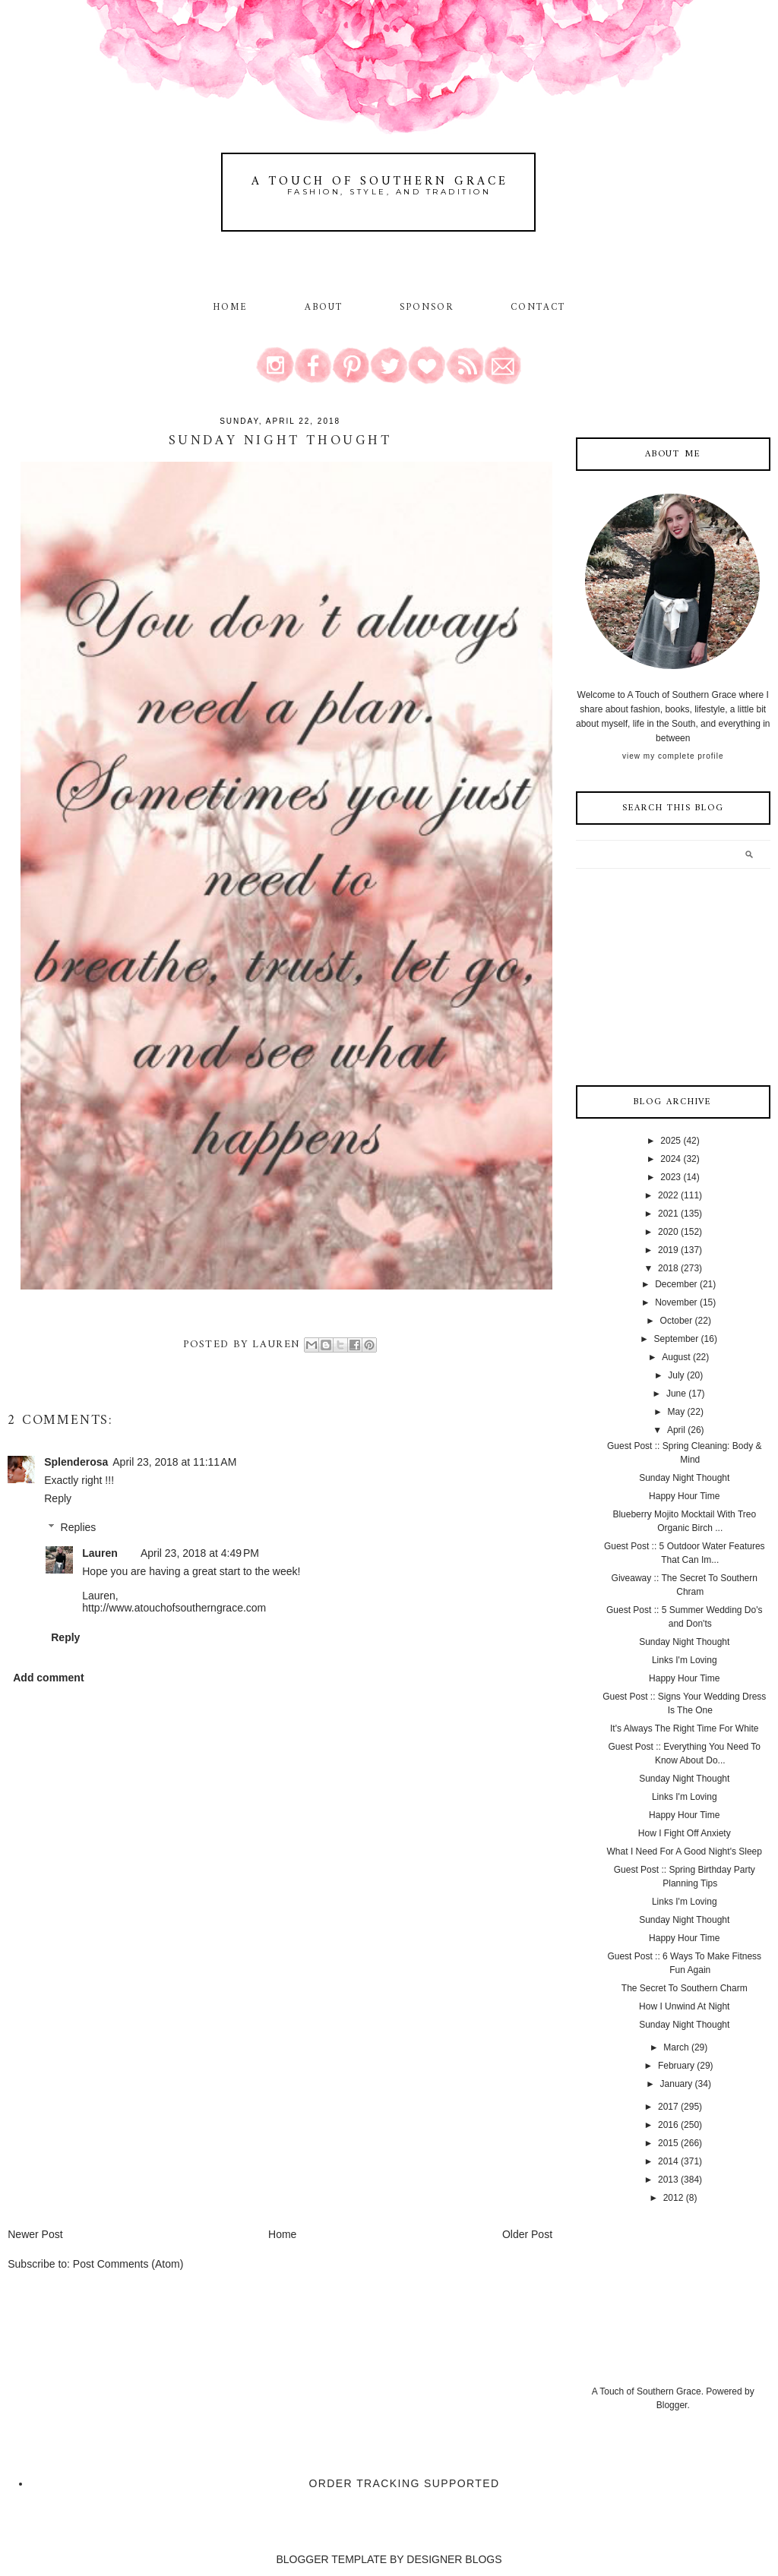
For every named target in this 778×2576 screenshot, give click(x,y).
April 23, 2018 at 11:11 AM (174, 1462)
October (676, 1320)
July (676, 1375)
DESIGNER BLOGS (453, 2559)
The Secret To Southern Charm (684, 1988)
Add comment (48, 1678)
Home (230, 307)
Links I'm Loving (684, 1660)
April (676, 1430)
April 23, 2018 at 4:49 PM (200, 1553)
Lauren (100, 1553)
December (676, 1284)
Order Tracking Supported (404, 2483)
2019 (668, 1250)
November (676, 1302)
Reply (57, 1498)
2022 (668, 1195)
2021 (668, 1213)
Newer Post (35, 2234)
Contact (538, 307)
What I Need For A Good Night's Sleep (684, 1851)
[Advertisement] (122, 2120)
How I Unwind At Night (684, 2006)
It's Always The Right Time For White (684, 1728)
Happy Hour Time (684, 1496)
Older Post (527, 2234)
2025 (670, 1140)
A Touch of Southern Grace (379, 181)
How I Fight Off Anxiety (684, 1833)
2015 (668, 2143)
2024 (670, 1159)
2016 (668, 2125)
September (676, 1339)
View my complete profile (672, 756)
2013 (668, 2179)
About (326, 307)
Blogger (672, 2405)
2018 (668, 1268)
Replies (78, 1528)
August (676, 1357)
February (676, 2065)
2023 (670, 1177)
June (676, 1393)
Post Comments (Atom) (128, 2264)
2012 (673, 2197)
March (675, 2047)
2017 (668, 2106)
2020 (668, 1231)
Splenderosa (76, 1462)
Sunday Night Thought (684, 1478)
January (676, 2084)
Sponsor (427, 307)
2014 (668, 2161)
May (676, 1411)
